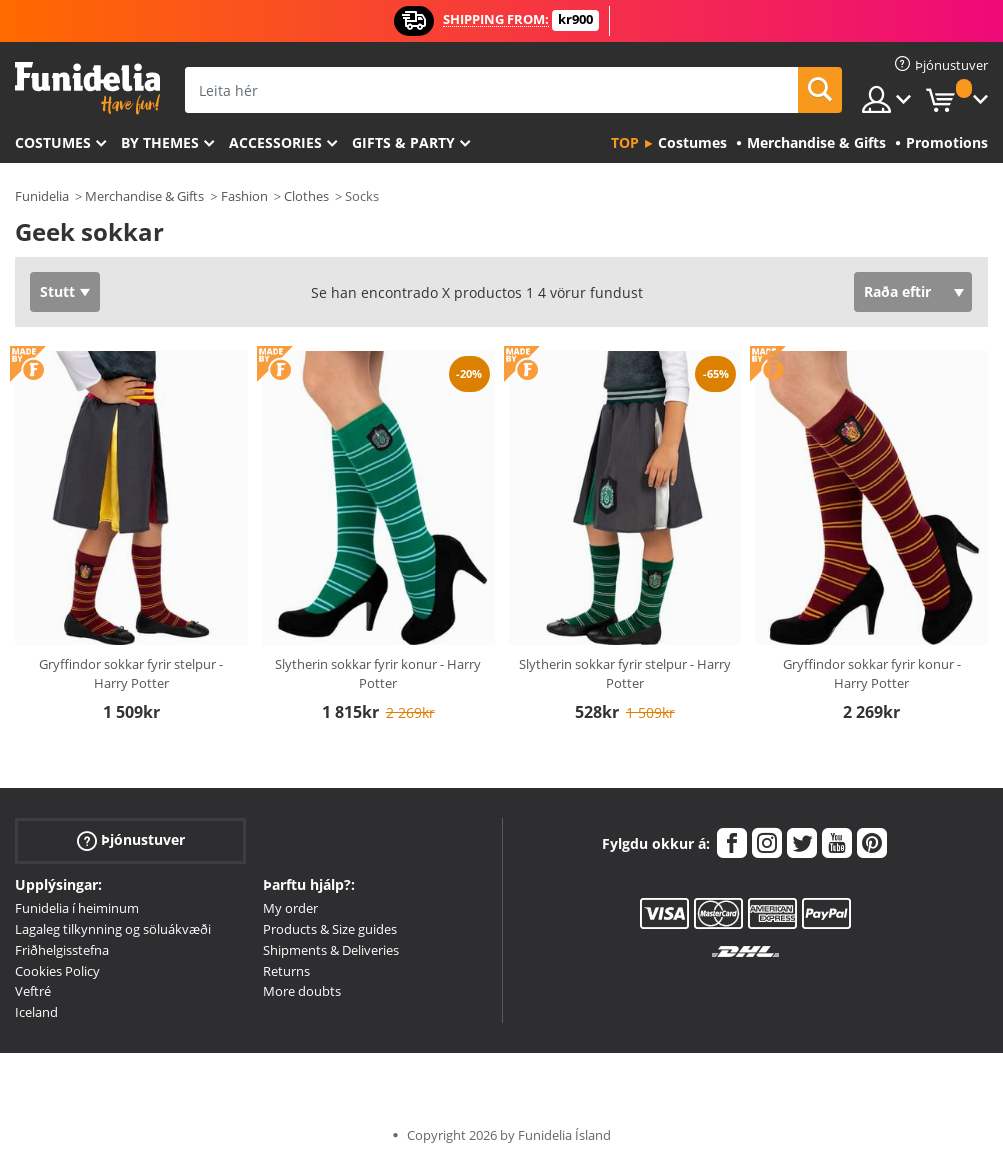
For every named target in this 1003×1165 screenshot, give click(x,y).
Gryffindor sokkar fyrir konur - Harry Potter (872, 674)
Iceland (36, 1012)
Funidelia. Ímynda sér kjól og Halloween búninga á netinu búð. (87, 88)
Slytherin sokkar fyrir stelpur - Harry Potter (625, 674)
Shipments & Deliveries (331, 950)
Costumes (53, 142)
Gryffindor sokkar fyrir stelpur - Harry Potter (131, 674)
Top (625, 142)
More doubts (302, 991)
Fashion (244, 196)
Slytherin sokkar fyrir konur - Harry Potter (378, 674)
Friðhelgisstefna (62, 950)
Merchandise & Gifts (144, 196)
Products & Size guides (330, 929)
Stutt (57, 291)
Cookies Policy (57, 971)
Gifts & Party (403, 142)
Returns (286, 971)
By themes (160, 142)
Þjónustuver (131, 840)
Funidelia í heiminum (77, 908)
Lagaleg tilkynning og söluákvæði (113, 929)
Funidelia (42, 196)
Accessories (275, 142)
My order (290, 908)
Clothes (306, 196)
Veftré (33, 991)
